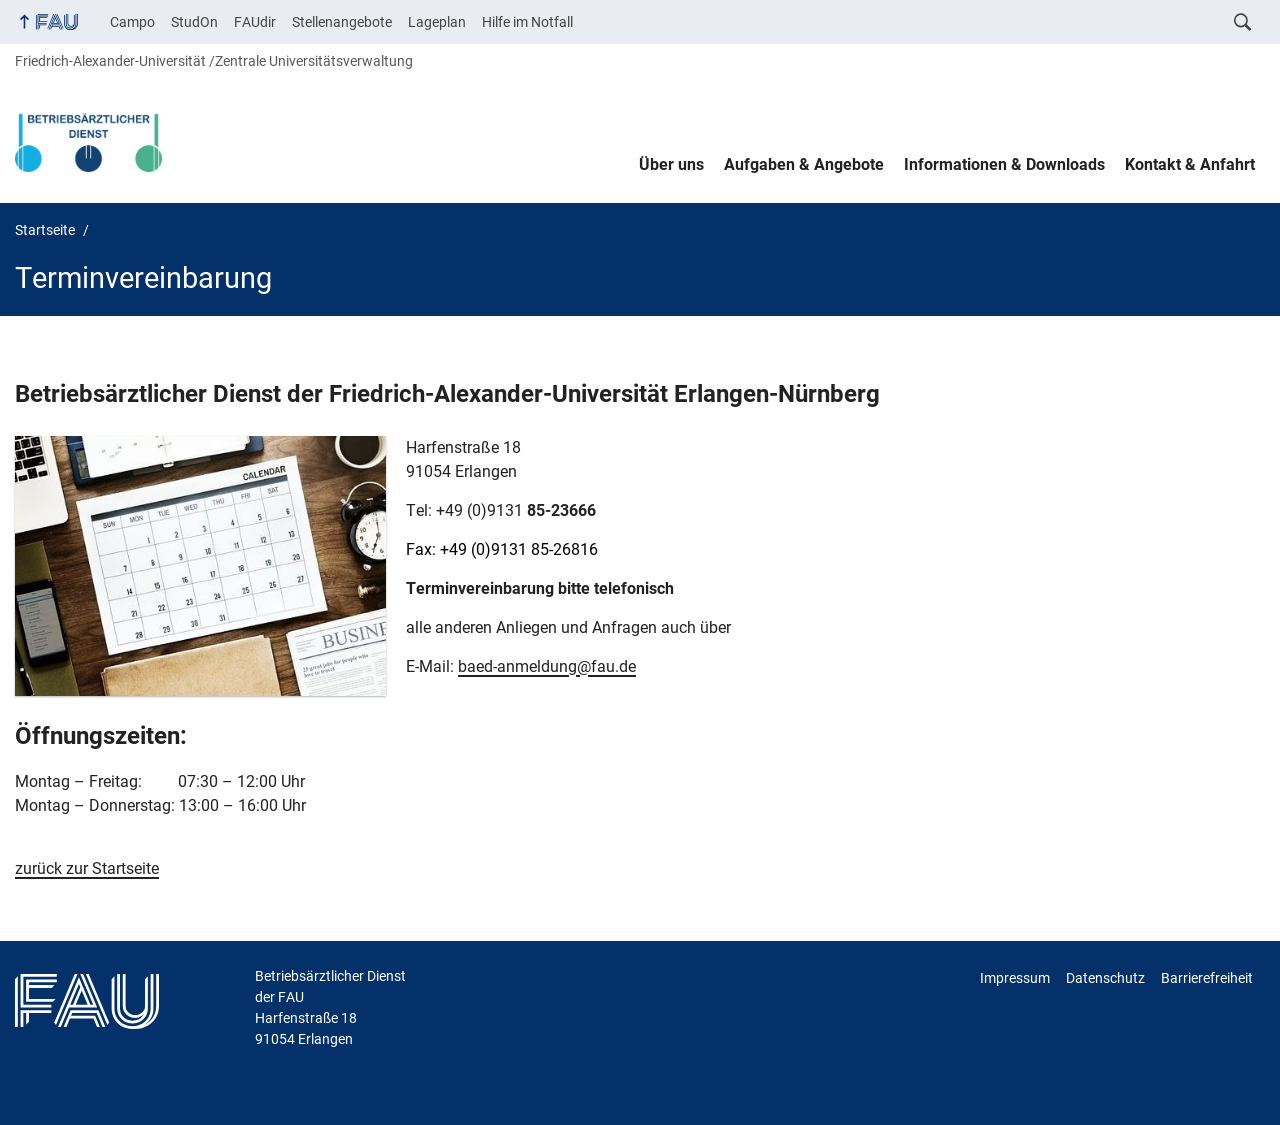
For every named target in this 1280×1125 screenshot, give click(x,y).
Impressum (1015, 978)
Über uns (671, 164)
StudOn (194, 22)
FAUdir (255, 22)
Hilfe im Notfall (527, 22)
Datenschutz (1105, 978)
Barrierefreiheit (1207, 978)
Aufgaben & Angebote (804, 164)
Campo (132, 22)
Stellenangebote (342, 22)
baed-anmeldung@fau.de (547, 666)
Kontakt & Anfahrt (1190, 164)
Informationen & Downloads (1004, 164)
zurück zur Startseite (87, 868)
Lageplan (437, 22)
